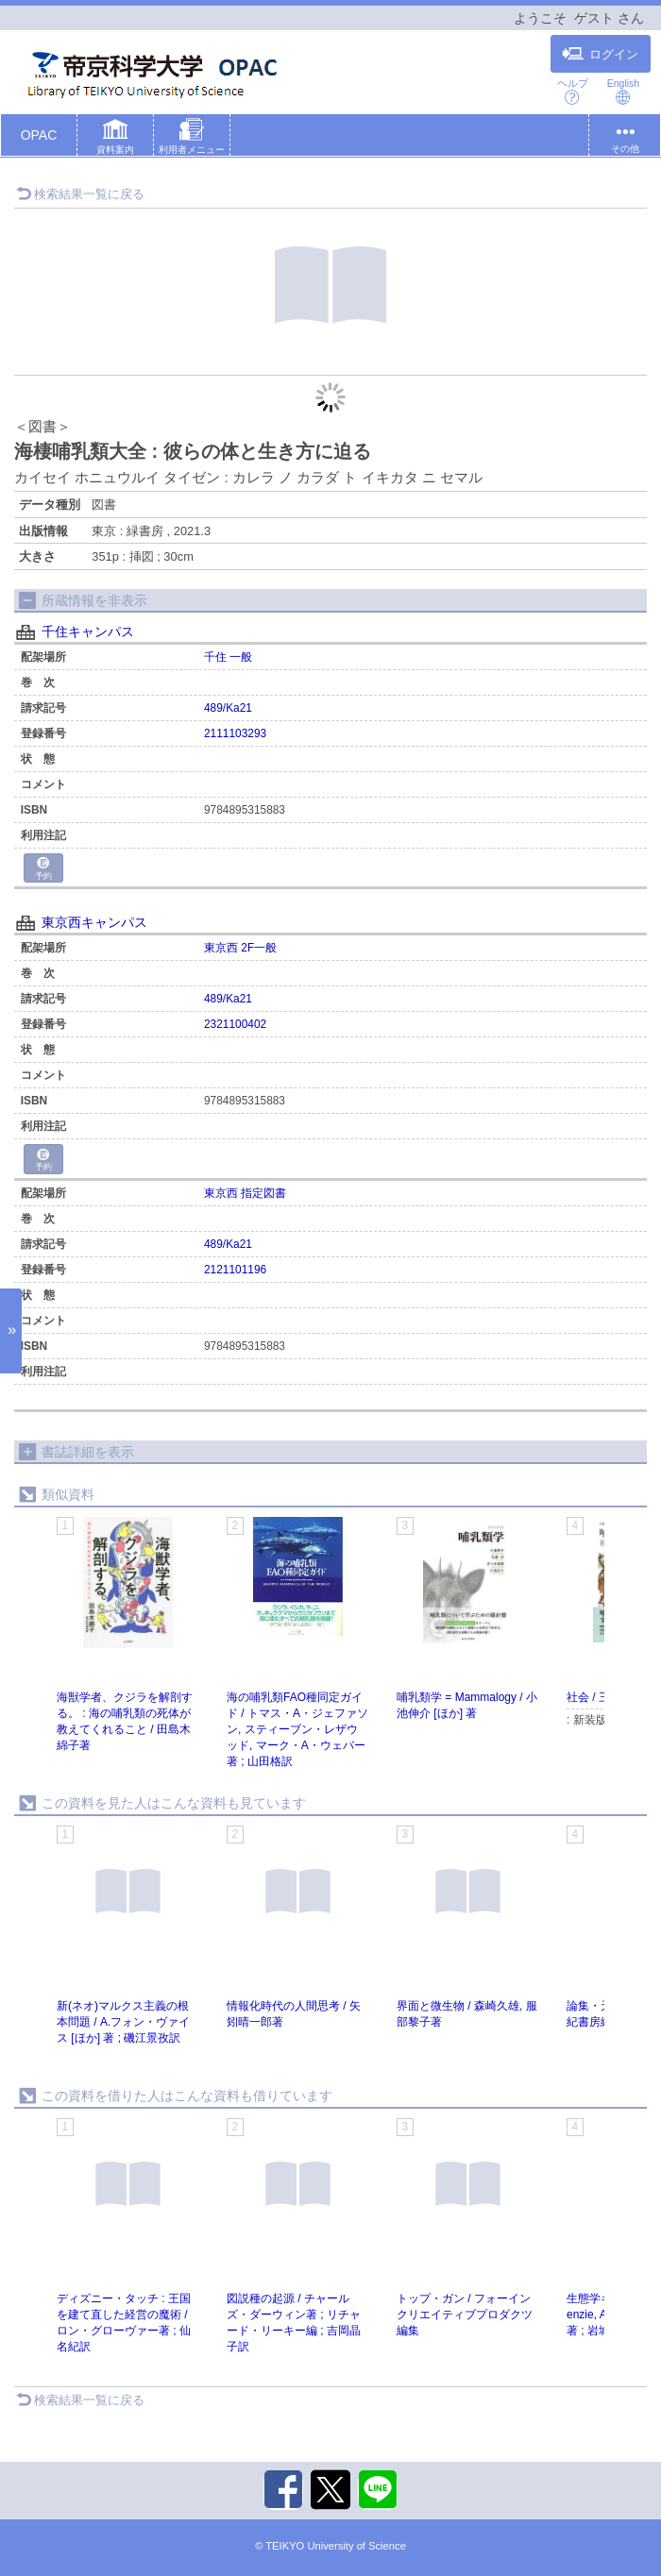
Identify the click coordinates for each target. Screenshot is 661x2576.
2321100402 (235, 1024)
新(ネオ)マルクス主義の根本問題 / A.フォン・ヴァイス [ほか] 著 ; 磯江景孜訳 (123, 2022)
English (623, 91)
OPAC (39, 135)
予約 (43, 869)
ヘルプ (572, 91)
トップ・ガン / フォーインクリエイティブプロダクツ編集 (465, 2314)
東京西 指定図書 (245, 1193)
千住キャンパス (88, 631)
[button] (115, 138)
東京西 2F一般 (240, 947)
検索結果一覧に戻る (80, 194)
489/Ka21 (228, 708)
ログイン (600, 53)
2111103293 (235, 733)
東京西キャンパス (94, 922)
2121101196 (235, 1269)
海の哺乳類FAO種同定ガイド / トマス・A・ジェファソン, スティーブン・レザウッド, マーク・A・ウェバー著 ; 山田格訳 (297, 1730)
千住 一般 (228, 657)
